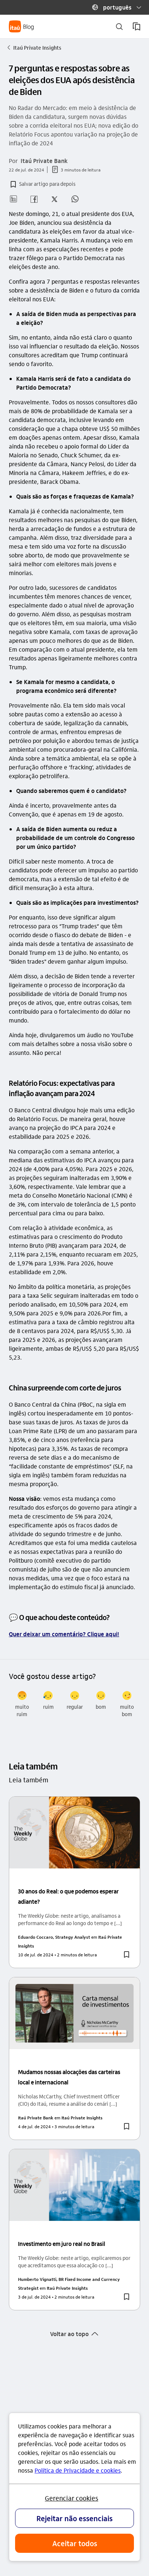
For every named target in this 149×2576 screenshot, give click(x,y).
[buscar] (119, 26)
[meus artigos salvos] (136, 26)
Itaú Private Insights (33, 47)
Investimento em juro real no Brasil (61, 2243)
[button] (114, 7)
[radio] (22, 1704)
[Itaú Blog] (21, 26)
